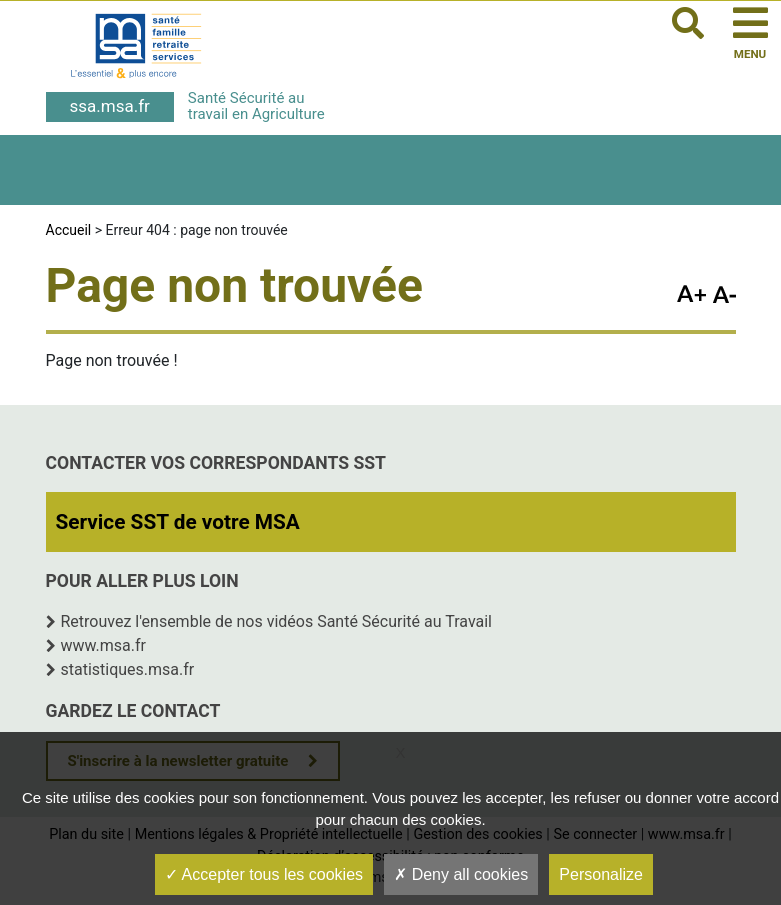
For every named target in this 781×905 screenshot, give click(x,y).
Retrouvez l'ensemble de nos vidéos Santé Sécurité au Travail (277, 621)
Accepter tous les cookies (264, 874)
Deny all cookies (461, 874)
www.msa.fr (104, 645)
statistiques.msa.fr (128, 669)
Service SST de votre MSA (178, 522)
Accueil (69, 230)
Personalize (601, 874)
